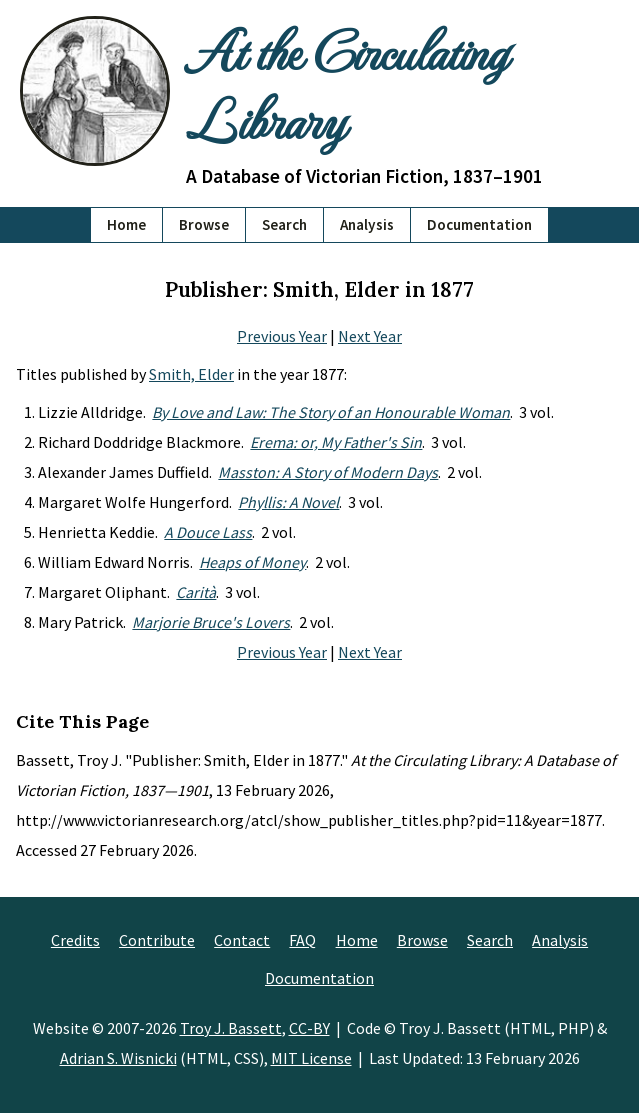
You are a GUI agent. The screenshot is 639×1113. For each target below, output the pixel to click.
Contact (242, 940)
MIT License (311, 1058)
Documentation (479, 224)
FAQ (302, 940)
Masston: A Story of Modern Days (328, 472)
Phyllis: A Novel (288, 502)
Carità (196, 592)
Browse (204, 224)
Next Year (370, 336)
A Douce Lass (208, 532)
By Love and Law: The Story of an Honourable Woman (331, 412)
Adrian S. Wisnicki (118, 1058)
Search (284, 224)
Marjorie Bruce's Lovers (211, 622)
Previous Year (282, 336)
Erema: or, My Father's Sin (336, 442)
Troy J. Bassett (231, 1028)
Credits (75, 940)
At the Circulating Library (346, 84)
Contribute (157, 940)
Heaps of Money (252, 562)
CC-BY (309, 1028)
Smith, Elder (191, 374)
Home (126, 224)
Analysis (367, 224)
